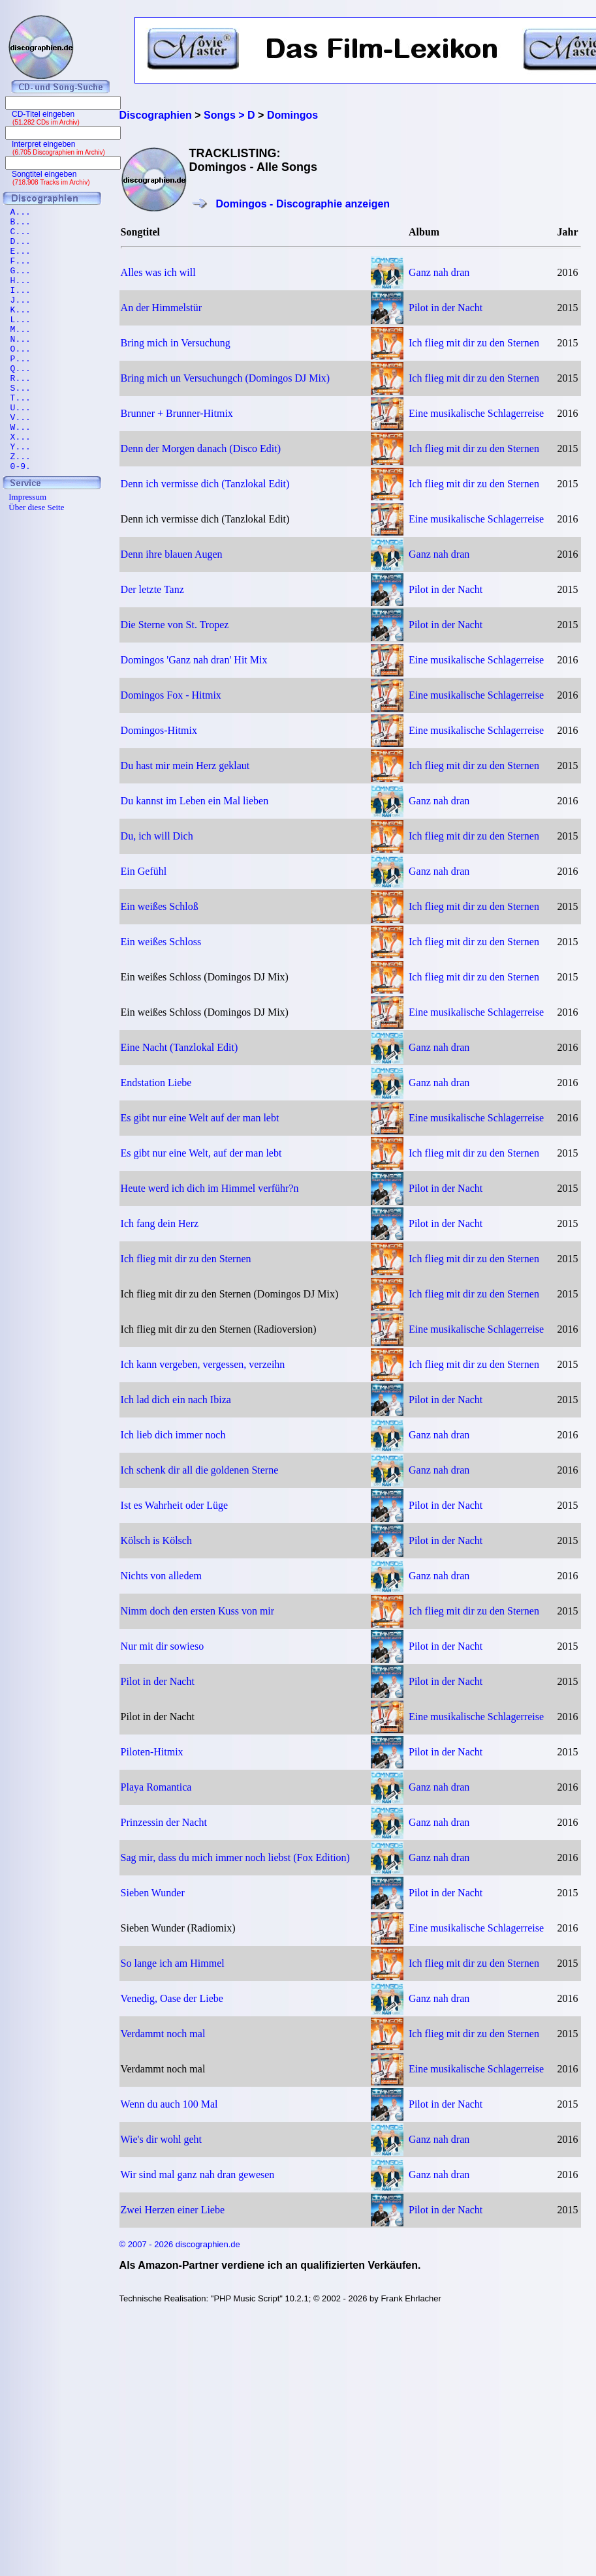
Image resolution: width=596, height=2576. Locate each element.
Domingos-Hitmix (159, 730)
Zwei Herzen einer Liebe (173, 2209)
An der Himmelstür (161, 307)
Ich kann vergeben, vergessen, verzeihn (203, 1364)
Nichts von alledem (161, 1575)
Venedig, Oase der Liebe (172, 1998)
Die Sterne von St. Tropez (175, 624)
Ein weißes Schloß (159, 906)
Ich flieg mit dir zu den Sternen (474, 342)
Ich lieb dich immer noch (173, 1434)
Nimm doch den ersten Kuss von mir (198, 1610)
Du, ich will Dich (157, 835)
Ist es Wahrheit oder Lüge (174, 1505)
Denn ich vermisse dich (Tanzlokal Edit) (205, 483)
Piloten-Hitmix (152, 1751)
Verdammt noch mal (163, 2033)
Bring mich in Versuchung (175, 342)
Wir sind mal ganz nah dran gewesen (198, 2174)
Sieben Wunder (153, 1892)
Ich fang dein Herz (160, 1223)
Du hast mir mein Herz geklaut (185, 765)
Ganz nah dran (439, 272)
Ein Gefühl (144, 871)
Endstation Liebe (156, 1082)
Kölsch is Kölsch (156, 1540)
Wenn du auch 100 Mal (169, 2104)
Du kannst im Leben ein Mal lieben (195, 800)
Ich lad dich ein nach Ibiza (176, 1399)
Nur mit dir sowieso (162, 1646)
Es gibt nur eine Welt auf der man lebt (200, 1117)
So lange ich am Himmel (173, 1963)
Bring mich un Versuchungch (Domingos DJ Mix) (225, 378)
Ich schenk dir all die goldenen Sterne (200, 1470)
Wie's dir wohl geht (161, 2139)
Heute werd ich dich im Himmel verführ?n (210, 1188)
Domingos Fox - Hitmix (171, 695)
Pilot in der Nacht (445, 307)
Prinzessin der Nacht (164, 1822)
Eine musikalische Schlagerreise (476, 413)
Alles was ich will (158, 272)
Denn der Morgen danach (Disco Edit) (201, 448)
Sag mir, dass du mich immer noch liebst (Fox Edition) (235, 1857)
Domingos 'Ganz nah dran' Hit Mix (194, 659)
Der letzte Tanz (152, 589)
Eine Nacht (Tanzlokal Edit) (179, 1047)
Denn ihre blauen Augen (172, 554)
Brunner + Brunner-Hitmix (177, 413)
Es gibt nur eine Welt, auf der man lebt (201, 1153)
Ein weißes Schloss (161, 941)
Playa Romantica (156, 1787)
